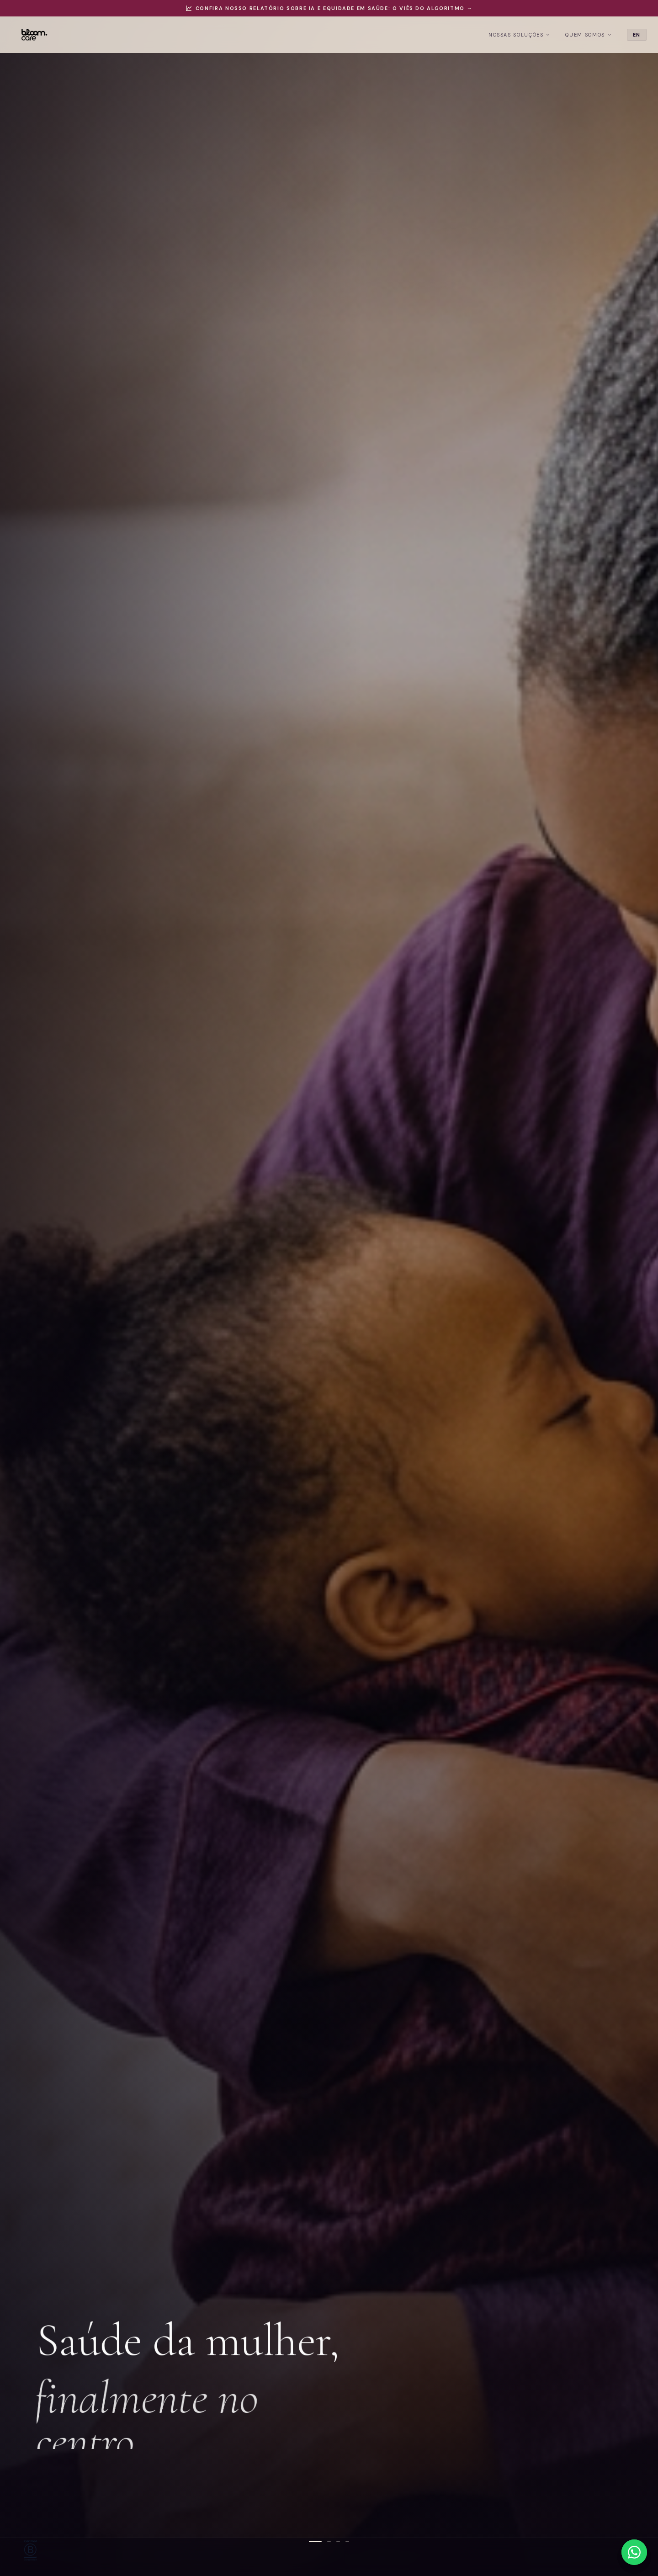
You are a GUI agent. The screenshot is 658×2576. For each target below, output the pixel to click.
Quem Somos (570, 35)
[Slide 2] (329, 2541)
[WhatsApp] (634, 2552)
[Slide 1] (315, 2541)
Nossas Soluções (502, 35)
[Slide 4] (347, 2541)
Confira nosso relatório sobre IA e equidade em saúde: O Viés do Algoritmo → (329, 8)
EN (619, 35)
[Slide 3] (338, 2541)
